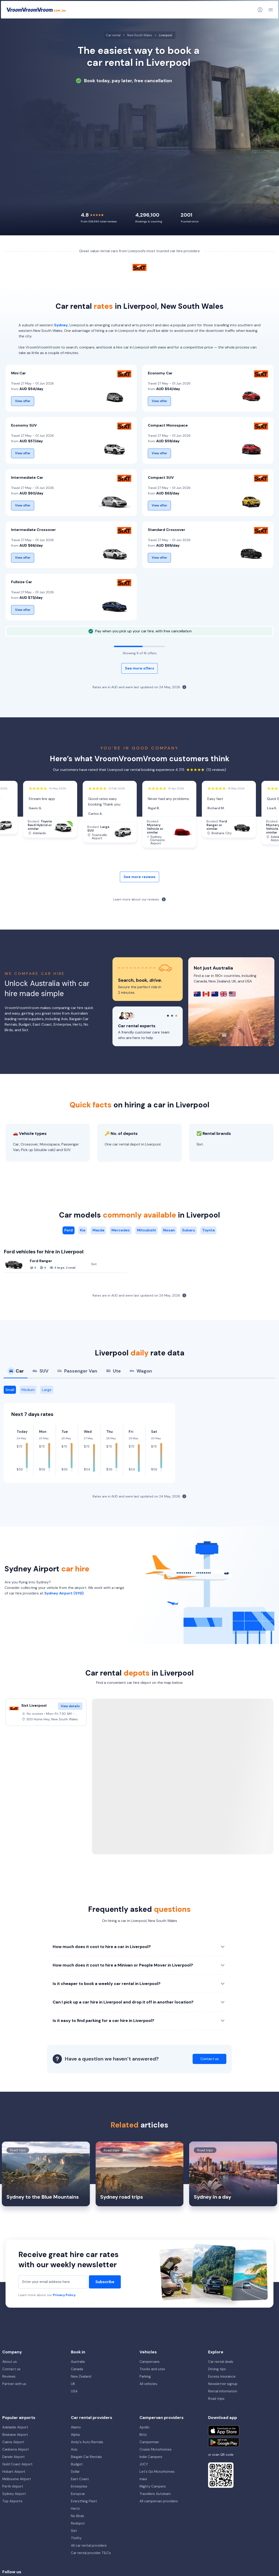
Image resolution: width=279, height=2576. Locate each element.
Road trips (216, 2409)
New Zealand (81, 2387)
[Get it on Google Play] (223, 2452)
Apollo (144, 2437)
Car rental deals (220, 2372)
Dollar (75, 2482)
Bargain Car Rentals (86, 2467)
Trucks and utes (152, 2379)
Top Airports (12, 2511)
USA (74, 2401)
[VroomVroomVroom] (36, 10)
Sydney (61, 335)
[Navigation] (270, 9)
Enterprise (79, 2496)
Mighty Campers (153, 2496)
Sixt (74, 2541)
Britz (143, 2445)
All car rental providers (89, 2556)
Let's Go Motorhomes (157, 2482)
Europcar (78, 2504)
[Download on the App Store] (223, 2441)
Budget (77, 2474)
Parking (145, 2387)
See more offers (139, 678)
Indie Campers (151, 2467)
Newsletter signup (222, 2394)
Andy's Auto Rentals (87, 2452)
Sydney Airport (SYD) (64, 1603)
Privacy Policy (64, 2305)
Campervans (150, 2372)
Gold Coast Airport (17, 2474)
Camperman (149, 2452)
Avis (74, 2460)
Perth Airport (12, 2496)
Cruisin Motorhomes (156, 2460)
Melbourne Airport (16, 2489)
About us (9, 2372)
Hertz (75, 2519)
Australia (78, 2372)
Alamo (76, 2437)
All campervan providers (159, 2511)
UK (73, 2394)
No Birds (77, 2526)
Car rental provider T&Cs (91, 2563)
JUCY (144, 2474)
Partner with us (14, 2394)
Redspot (78, 2533)
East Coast (80, 2489)
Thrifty (76, 2548)
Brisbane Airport (15, 2445)
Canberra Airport (15, 2460)
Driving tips (217, 2379)
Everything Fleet (84, 2511)
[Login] (260, 10)
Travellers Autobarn (155, 2504)
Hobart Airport (13, 2482)
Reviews (8, 2387)
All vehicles (148, 2394)
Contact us (11, 2379)
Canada (77, 2379)
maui (143, 2489)
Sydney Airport (14, 2504)
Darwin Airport (13, 2467)
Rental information (222, 2401)
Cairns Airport (13, 2452)
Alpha (75, 2445)
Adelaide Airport (15, 2437)
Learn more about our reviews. (136, 910)
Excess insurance (222, 2387)
